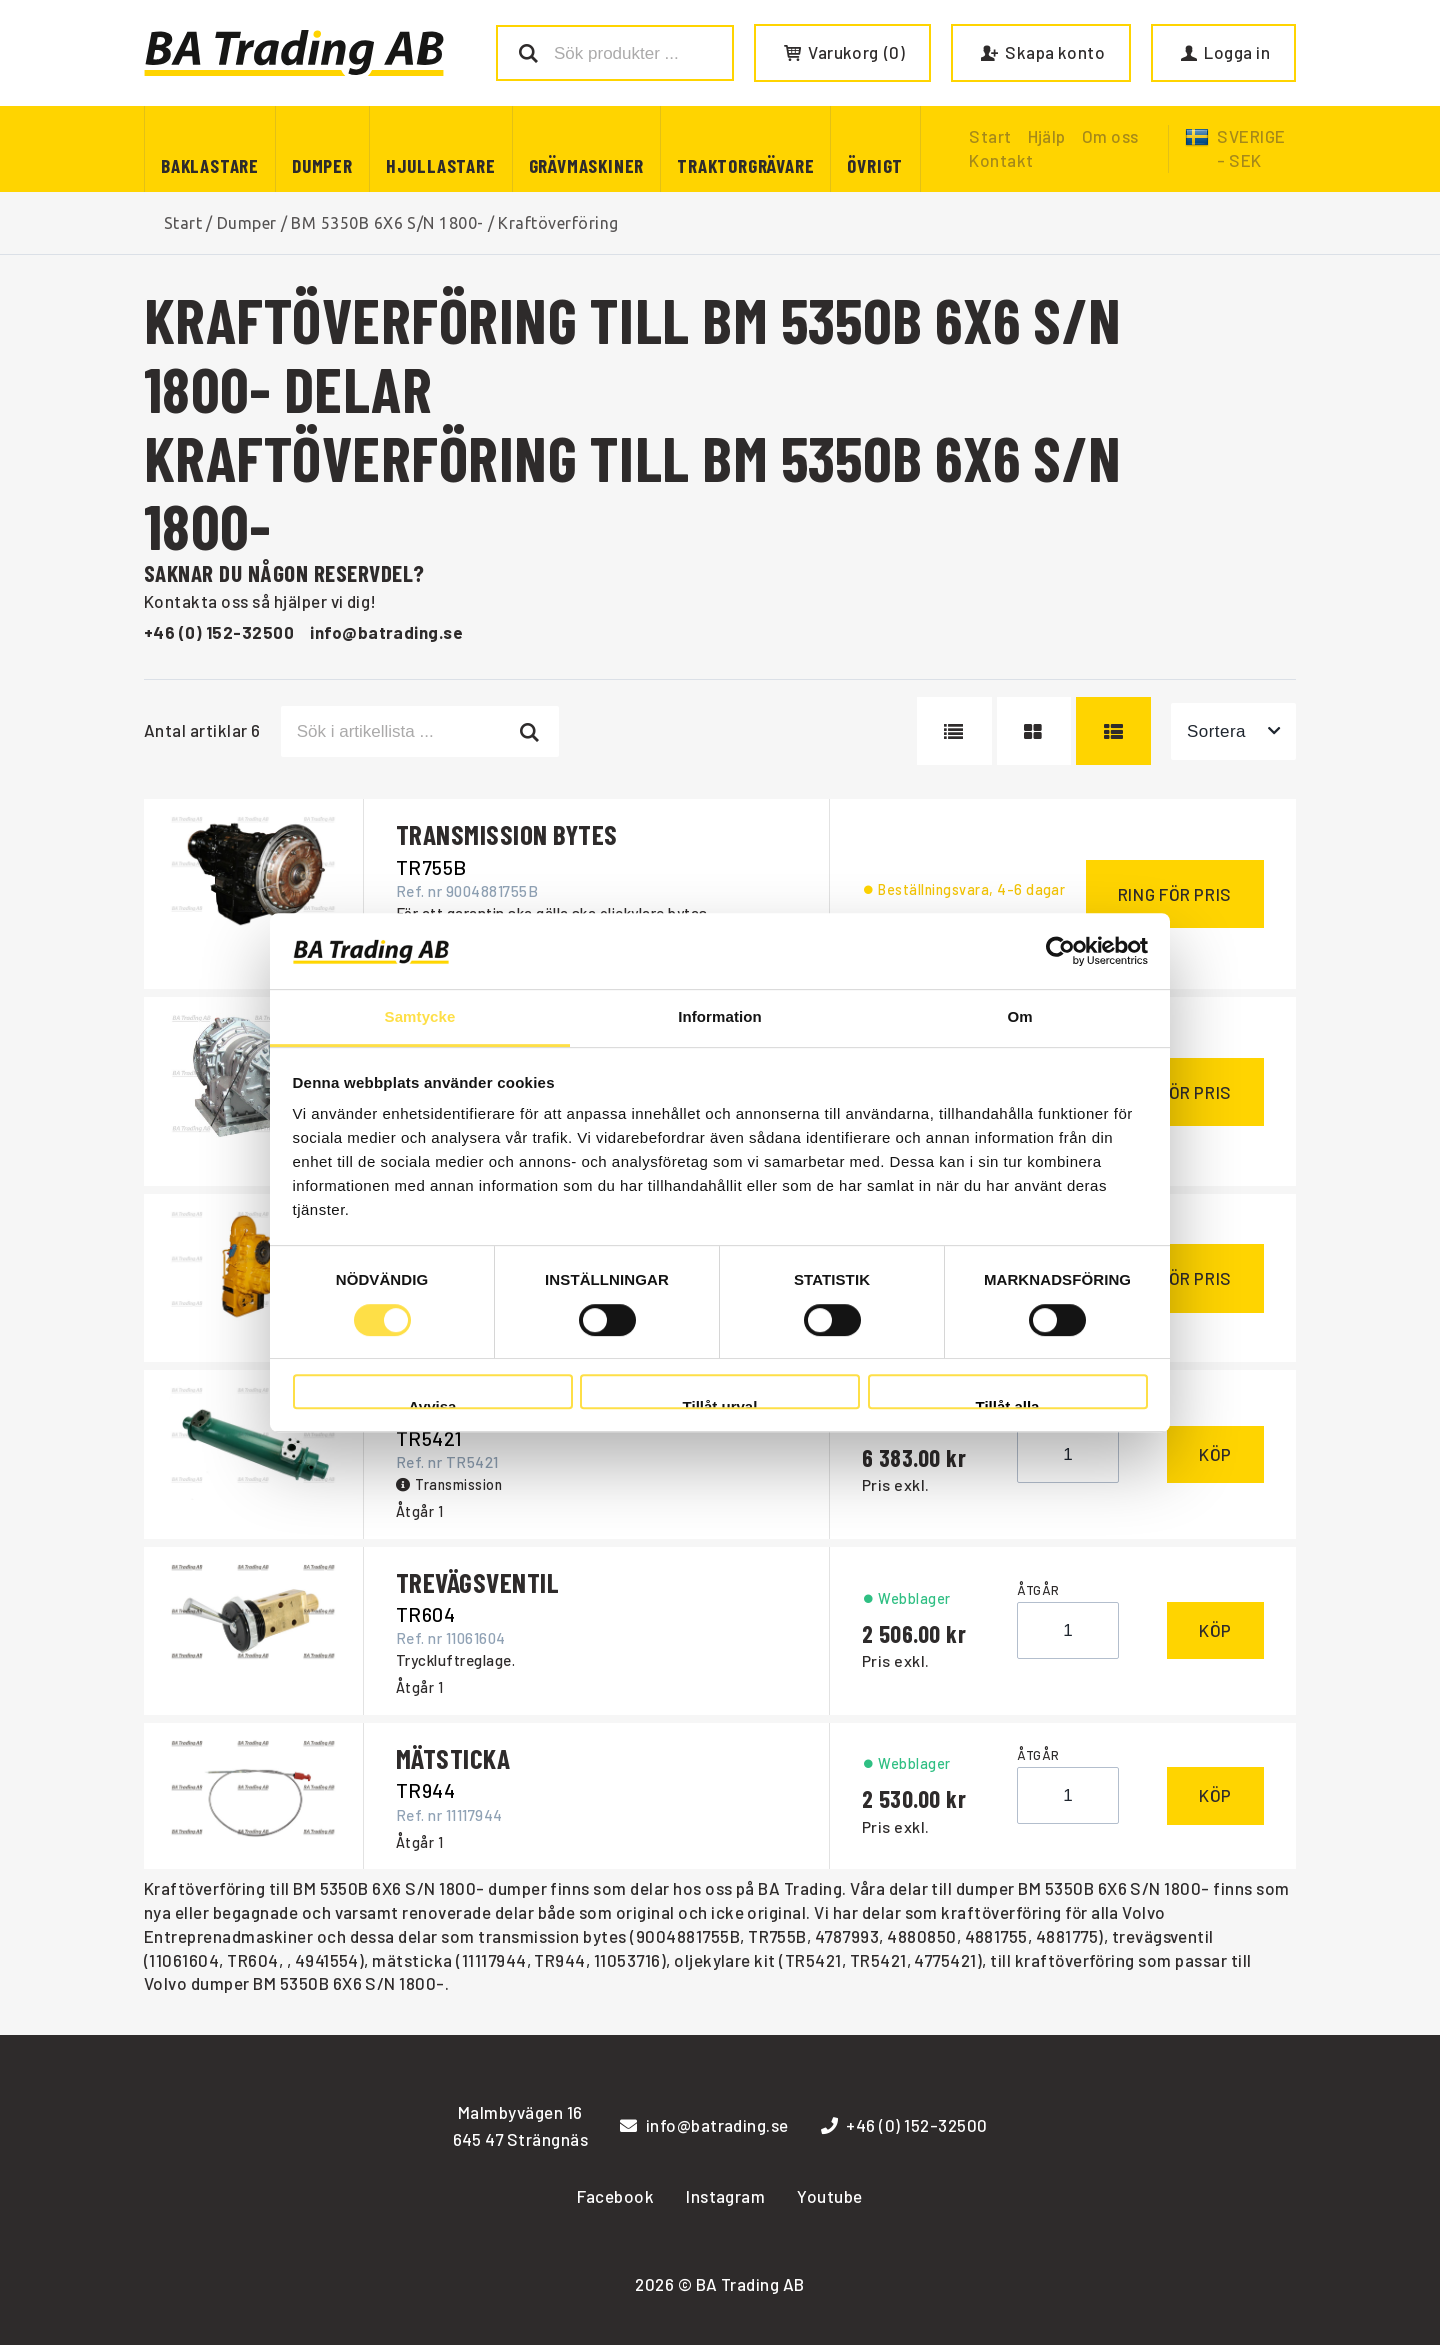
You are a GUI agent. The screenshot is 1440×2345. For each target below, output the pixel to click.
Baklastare (210, 165)
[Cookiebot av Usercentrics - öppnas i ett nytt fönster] (1060, 951)
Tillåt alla (1008, 1403)
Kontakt (1001, 160)
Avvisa (433, 1403)
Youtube (829, 2196)
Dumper (322, 165)
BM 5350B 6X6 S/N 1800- (387, 223)
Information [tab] (720, 1017)
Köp (1215, 1454)
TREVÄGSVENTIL (477, 1582)
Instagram (725, 2196)
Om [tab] (1019, 1017)
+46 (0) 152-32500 (219, 632)
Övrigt (875, 165)
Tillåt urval (720, 1403)
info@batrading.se (386, 632)
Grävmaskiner (587, 165)
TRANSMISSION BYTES (507, 834)
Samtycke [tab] (420, 1017)
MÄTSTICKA (453, 1758)
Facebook (615, 2196)
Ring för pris (1175, 894)
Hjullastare (441, 165)
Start (183, 223)
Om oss (1110, 136)
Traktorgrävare (745, 165)
